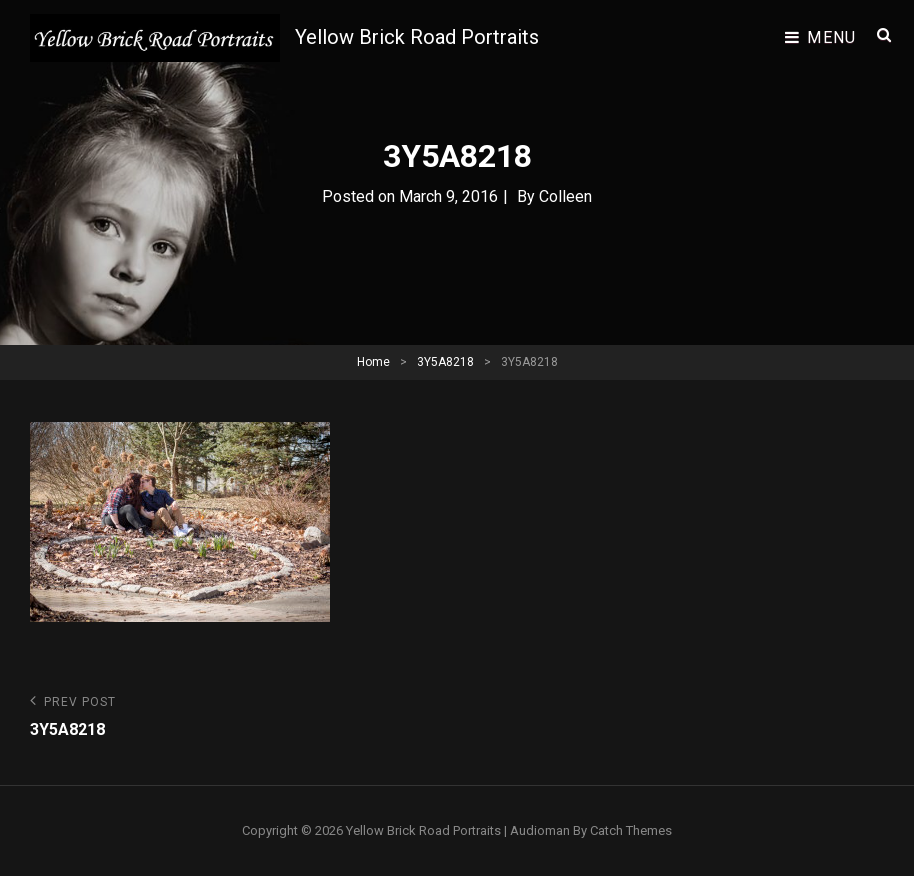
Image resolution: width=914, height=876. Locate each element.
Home (373, 362)
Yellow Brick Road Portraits (417, 37)
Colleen (565, 196)
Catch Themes (631, 830)
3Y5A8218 (445, 362)
